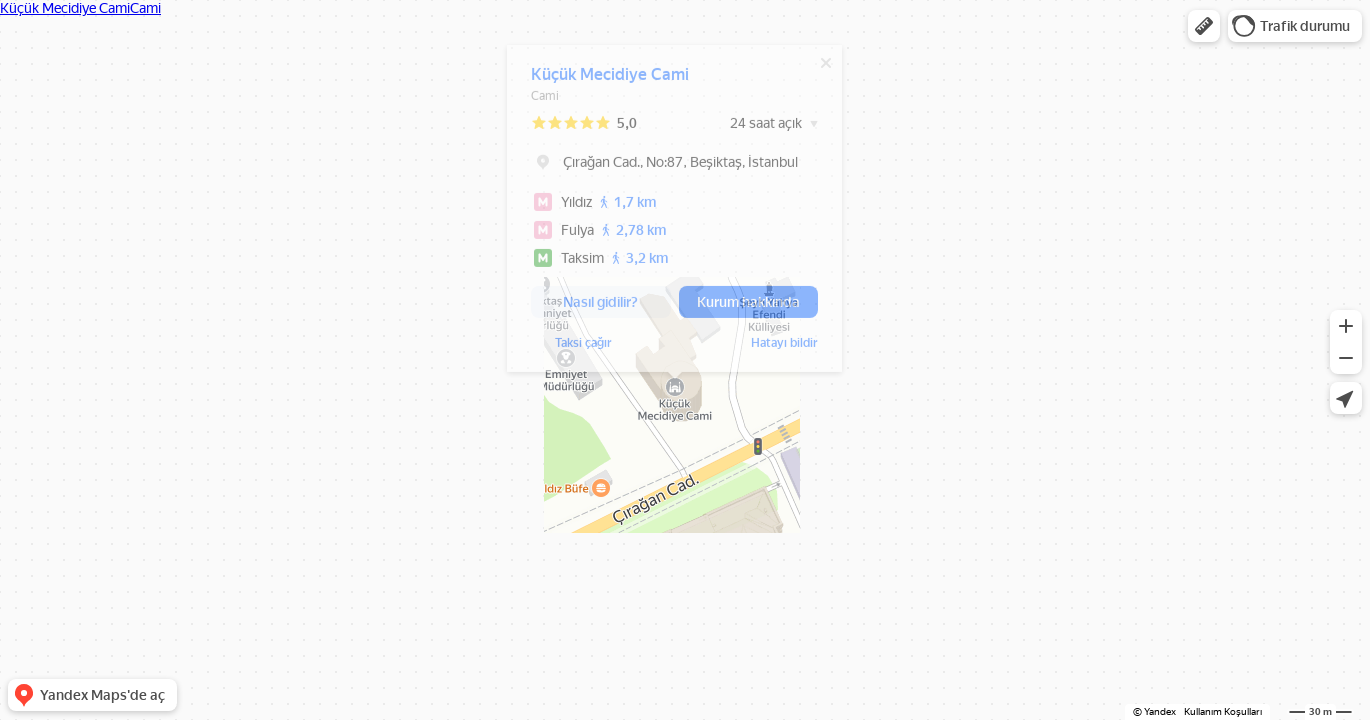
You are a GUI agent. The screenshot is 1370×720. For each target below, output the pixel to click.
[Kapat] (826, 68)
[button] (1204, 26)
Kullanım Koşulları (1223, 711)
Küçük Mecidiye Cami (610, 79)
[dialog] (674, 213)
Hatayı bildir (564, 348)
